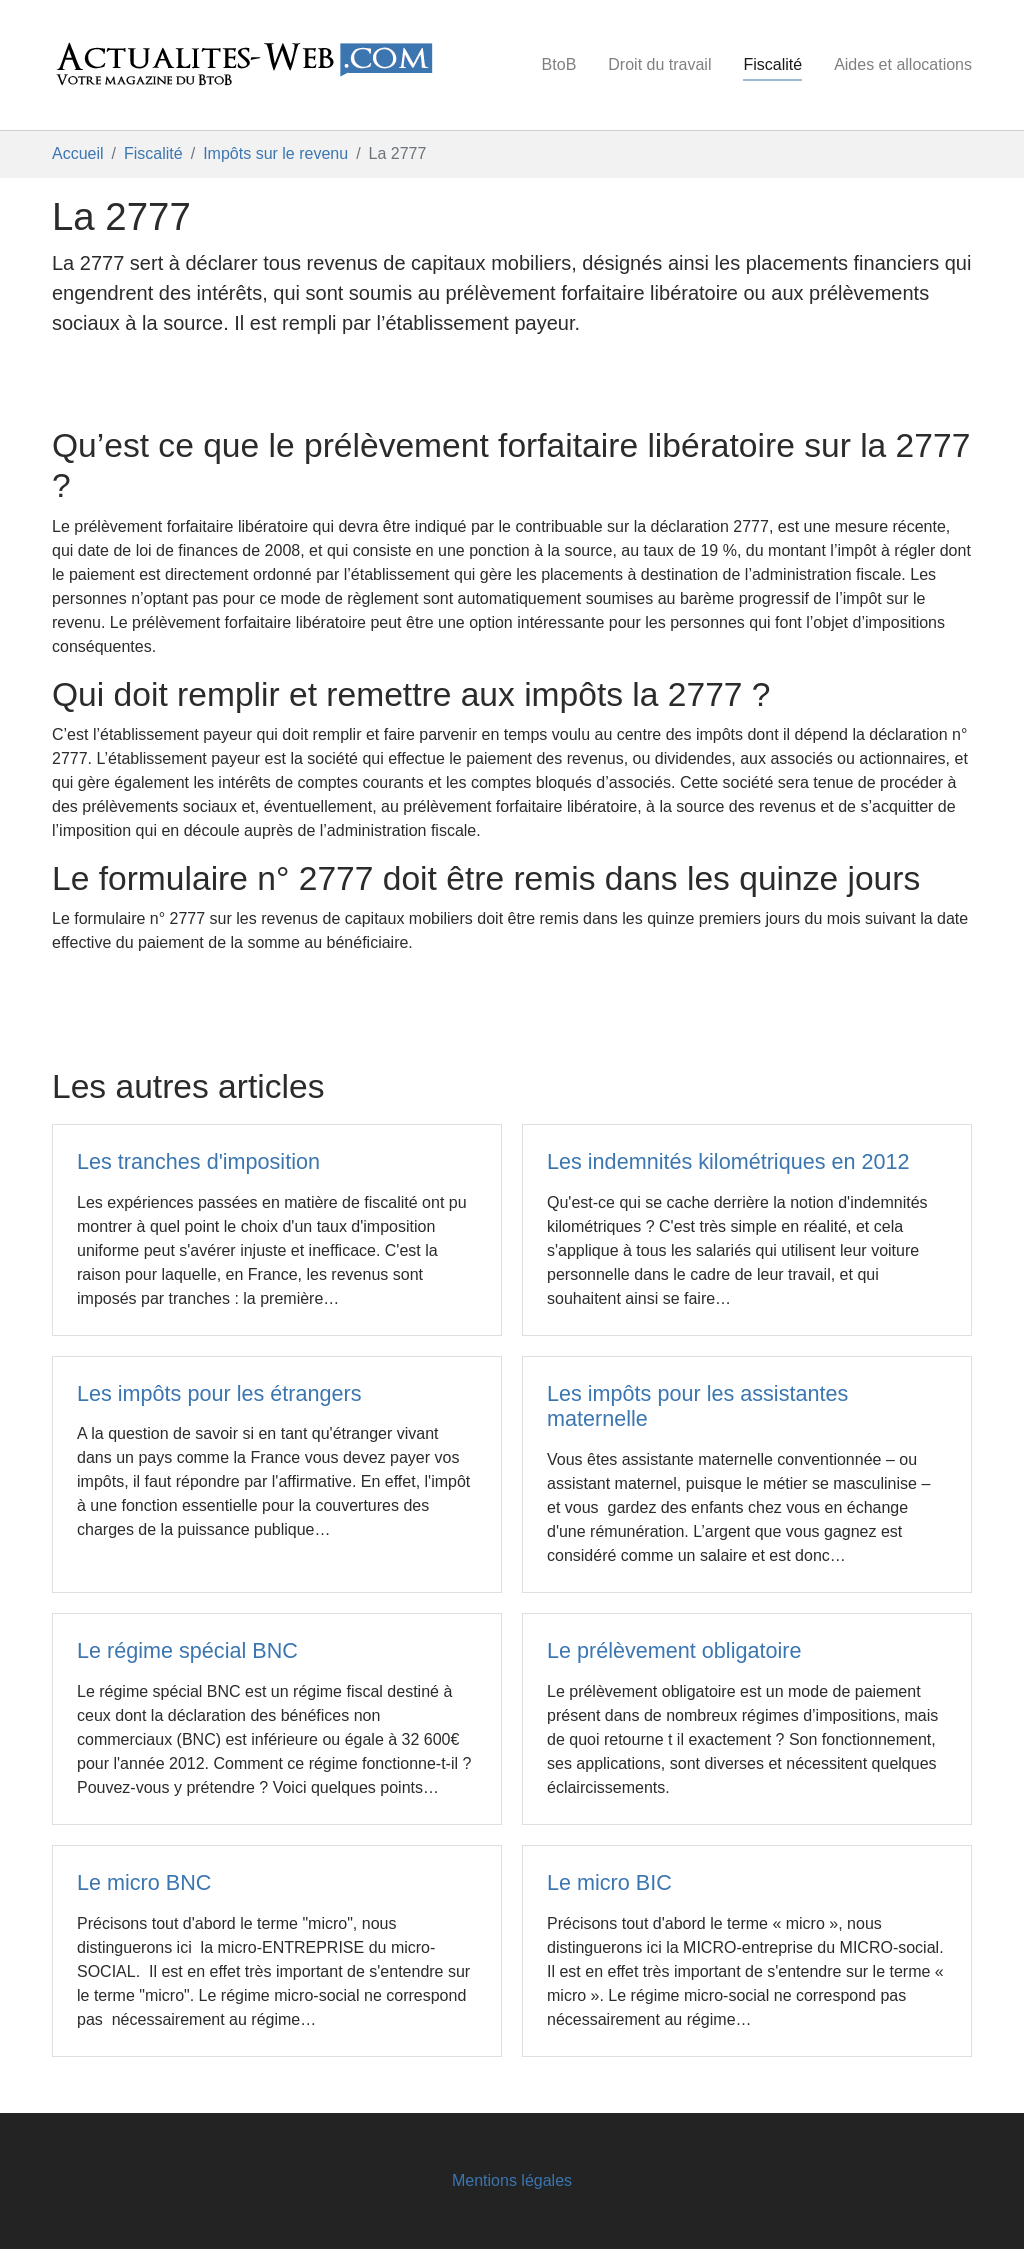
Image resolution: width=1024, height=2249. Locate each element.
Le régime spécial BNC (187, 1650)
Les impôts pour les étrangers (219, 1393)
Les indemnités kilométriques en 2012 (728, 1161)
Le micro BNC (144, 1882)
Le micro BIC (609, 1882)
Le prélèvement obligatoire (674, 1650)
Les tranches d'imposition (198, 1161)
